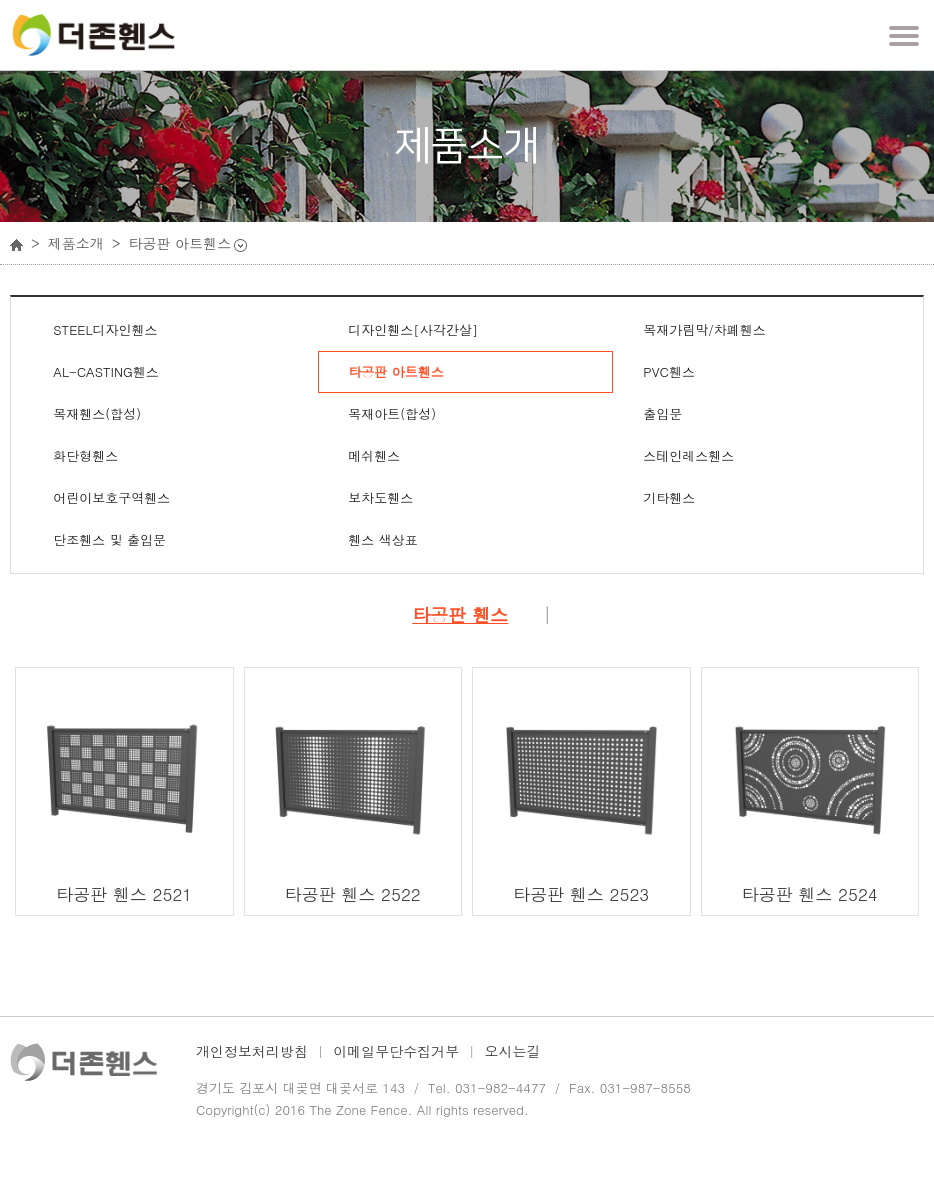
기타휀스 (669, 497)
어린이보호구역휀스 (111, 497)
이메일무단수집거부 (396, 1051)
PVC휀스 (669, 371)
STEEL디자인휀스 (105, 329)
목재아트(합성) (392, 413)
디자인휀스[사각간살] (413, 329)
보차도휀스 (380, 497)
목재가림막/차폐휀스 (704, 329)
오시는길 (512, 1051)
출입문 (662, 413)
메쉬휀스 (374, 455)
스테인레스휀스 (688, 455)
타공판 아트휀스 (395, 371)
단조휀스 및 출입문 (109, 539)
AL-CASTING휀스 (105, 371)
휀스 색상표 (382, 539)
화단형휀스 (85, 455)
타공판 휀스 (460, 615)
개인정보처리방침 (252, 1051)
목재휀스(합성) (97, 413)
